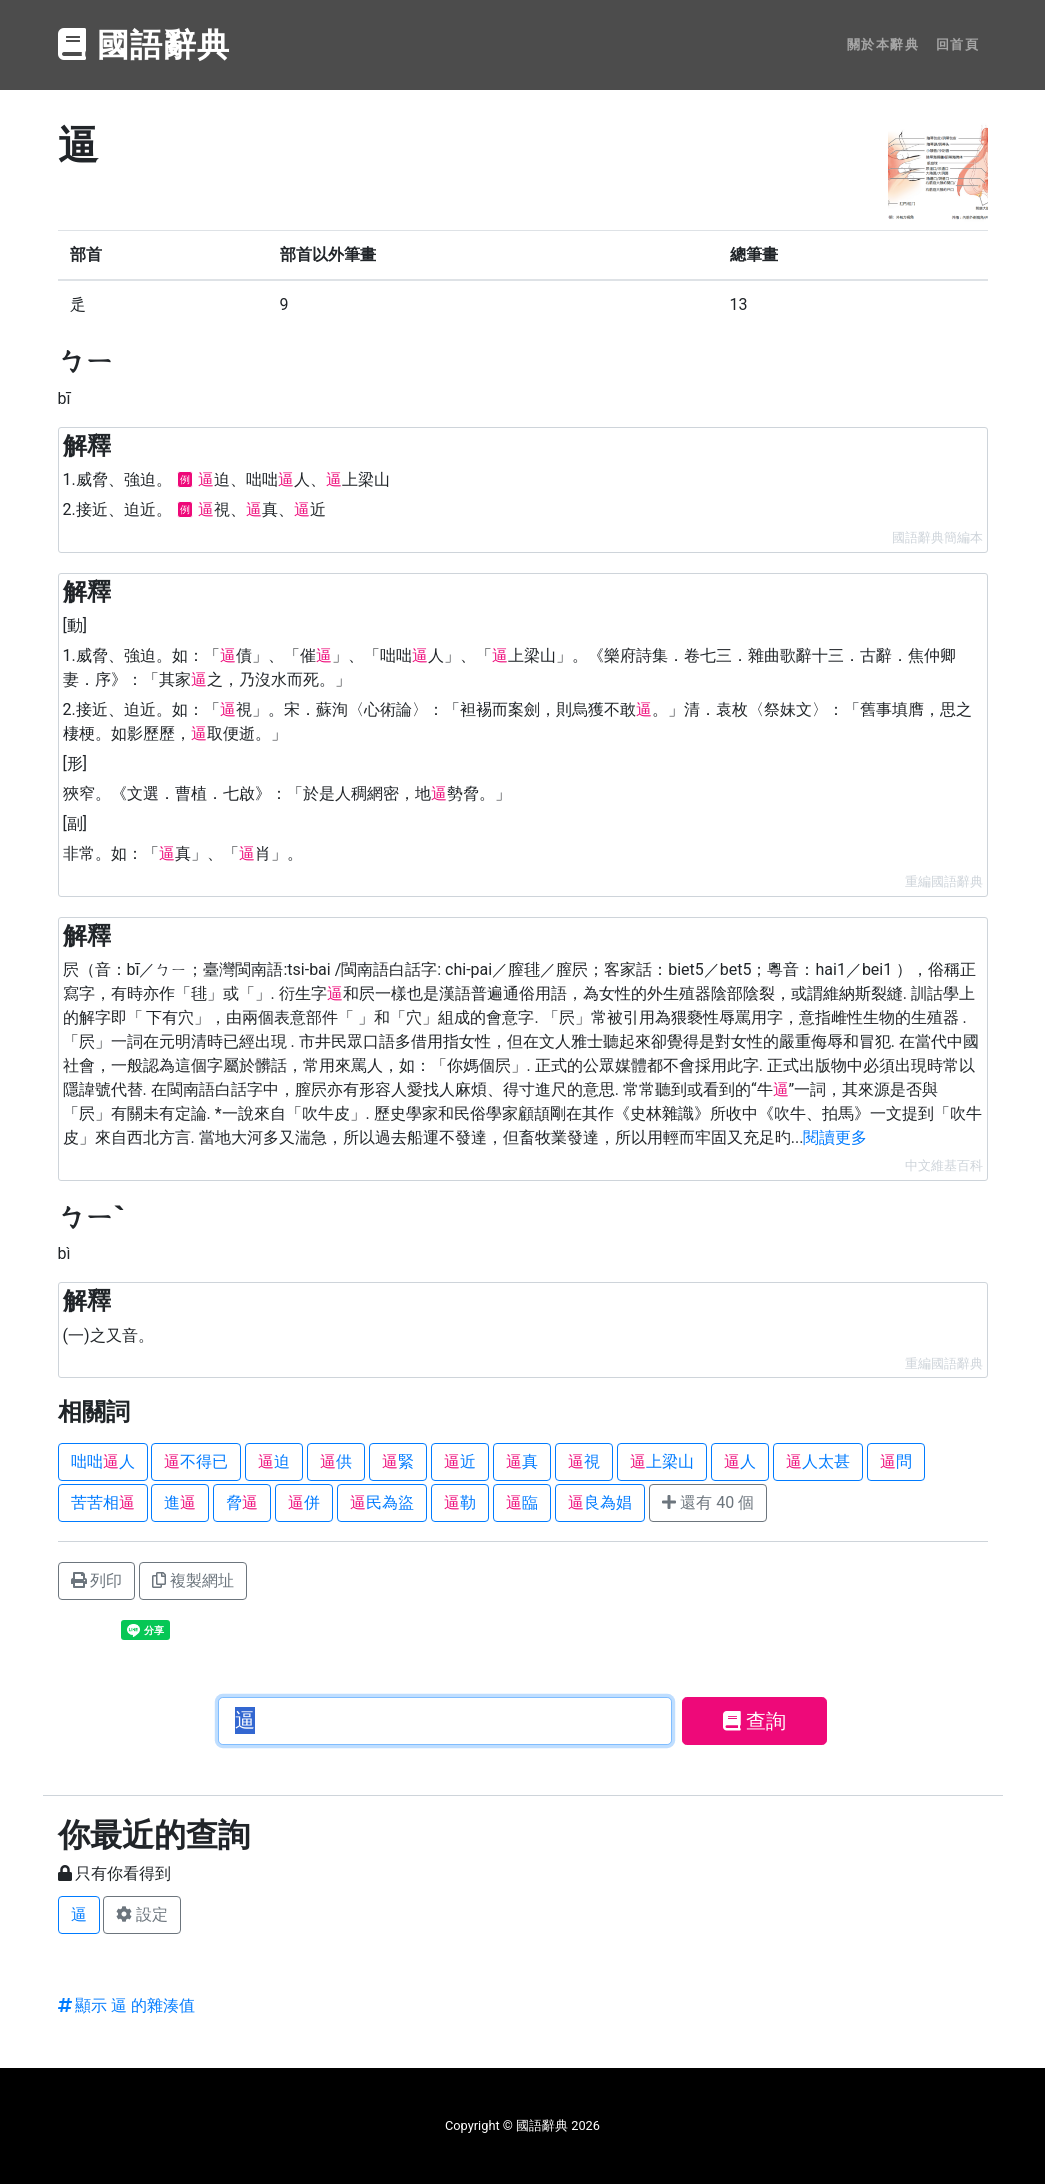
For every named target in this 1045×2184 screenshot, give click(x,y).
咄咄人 (103, 1461)
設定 (142, 1914)
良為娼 (600, 1502)
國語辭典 (145, 45)
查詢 (754, 1721)
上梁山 (662, 1461)
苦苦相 (103, 1502)
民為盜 (382, 1502)
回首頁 (958, 44)
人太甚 (818, 1461)
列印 (97, 1580)
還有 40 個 (708, 1502)
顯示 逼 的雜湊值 (127, 2005)
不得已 (196, 1461)
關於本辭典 (883, 44)
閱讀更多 (835, 1137)
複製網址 (193, 1580)
